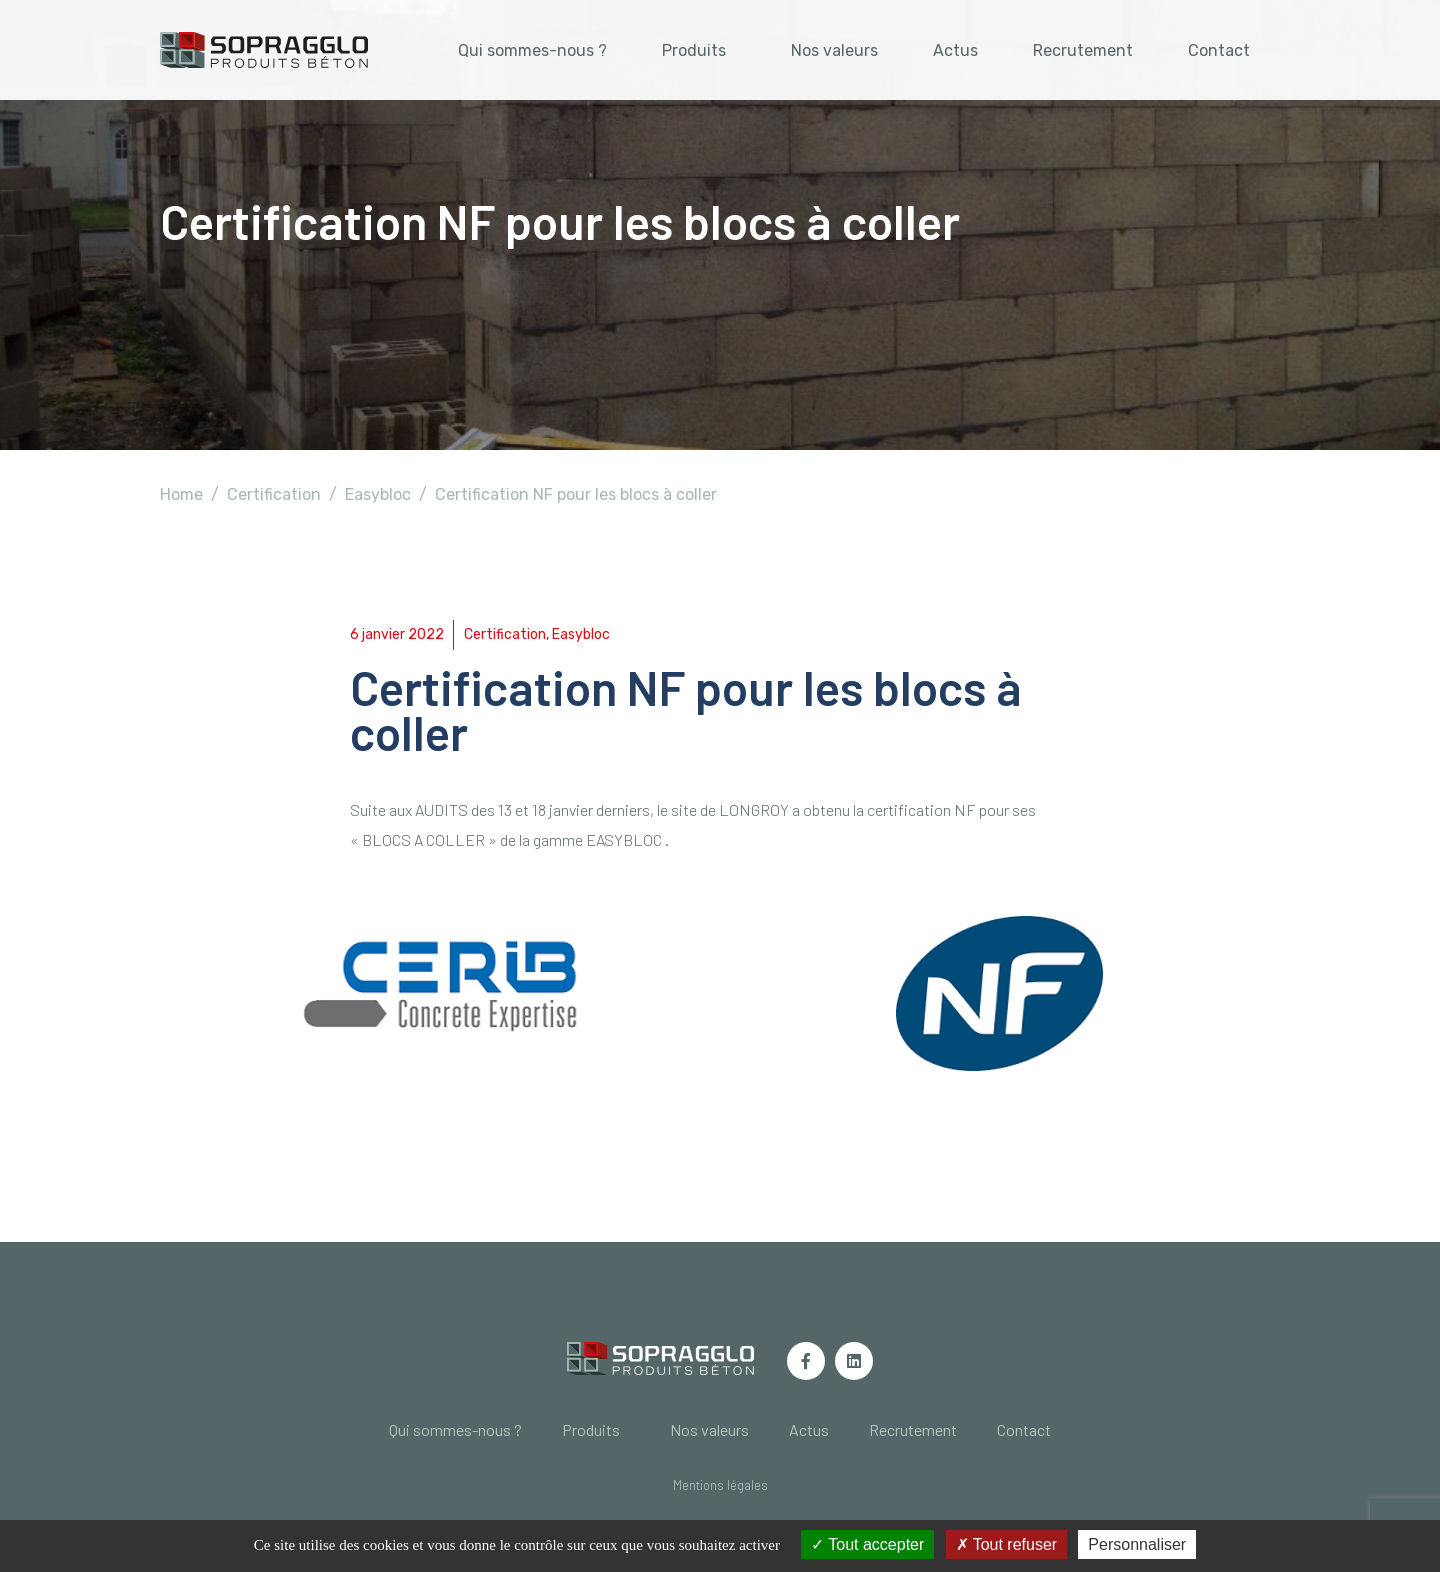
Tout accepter (867, 1544)
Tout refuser (1007, 1544)
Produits (694, 50)
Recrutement (1083, 50)
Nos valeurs (834, 50)
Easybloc (581, 634)
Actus (955, 50)
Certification (505, 634)
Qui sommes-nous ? (532, 50)
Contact (1219, 50)
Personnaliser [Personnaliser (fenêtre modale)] (1137, 1544)
